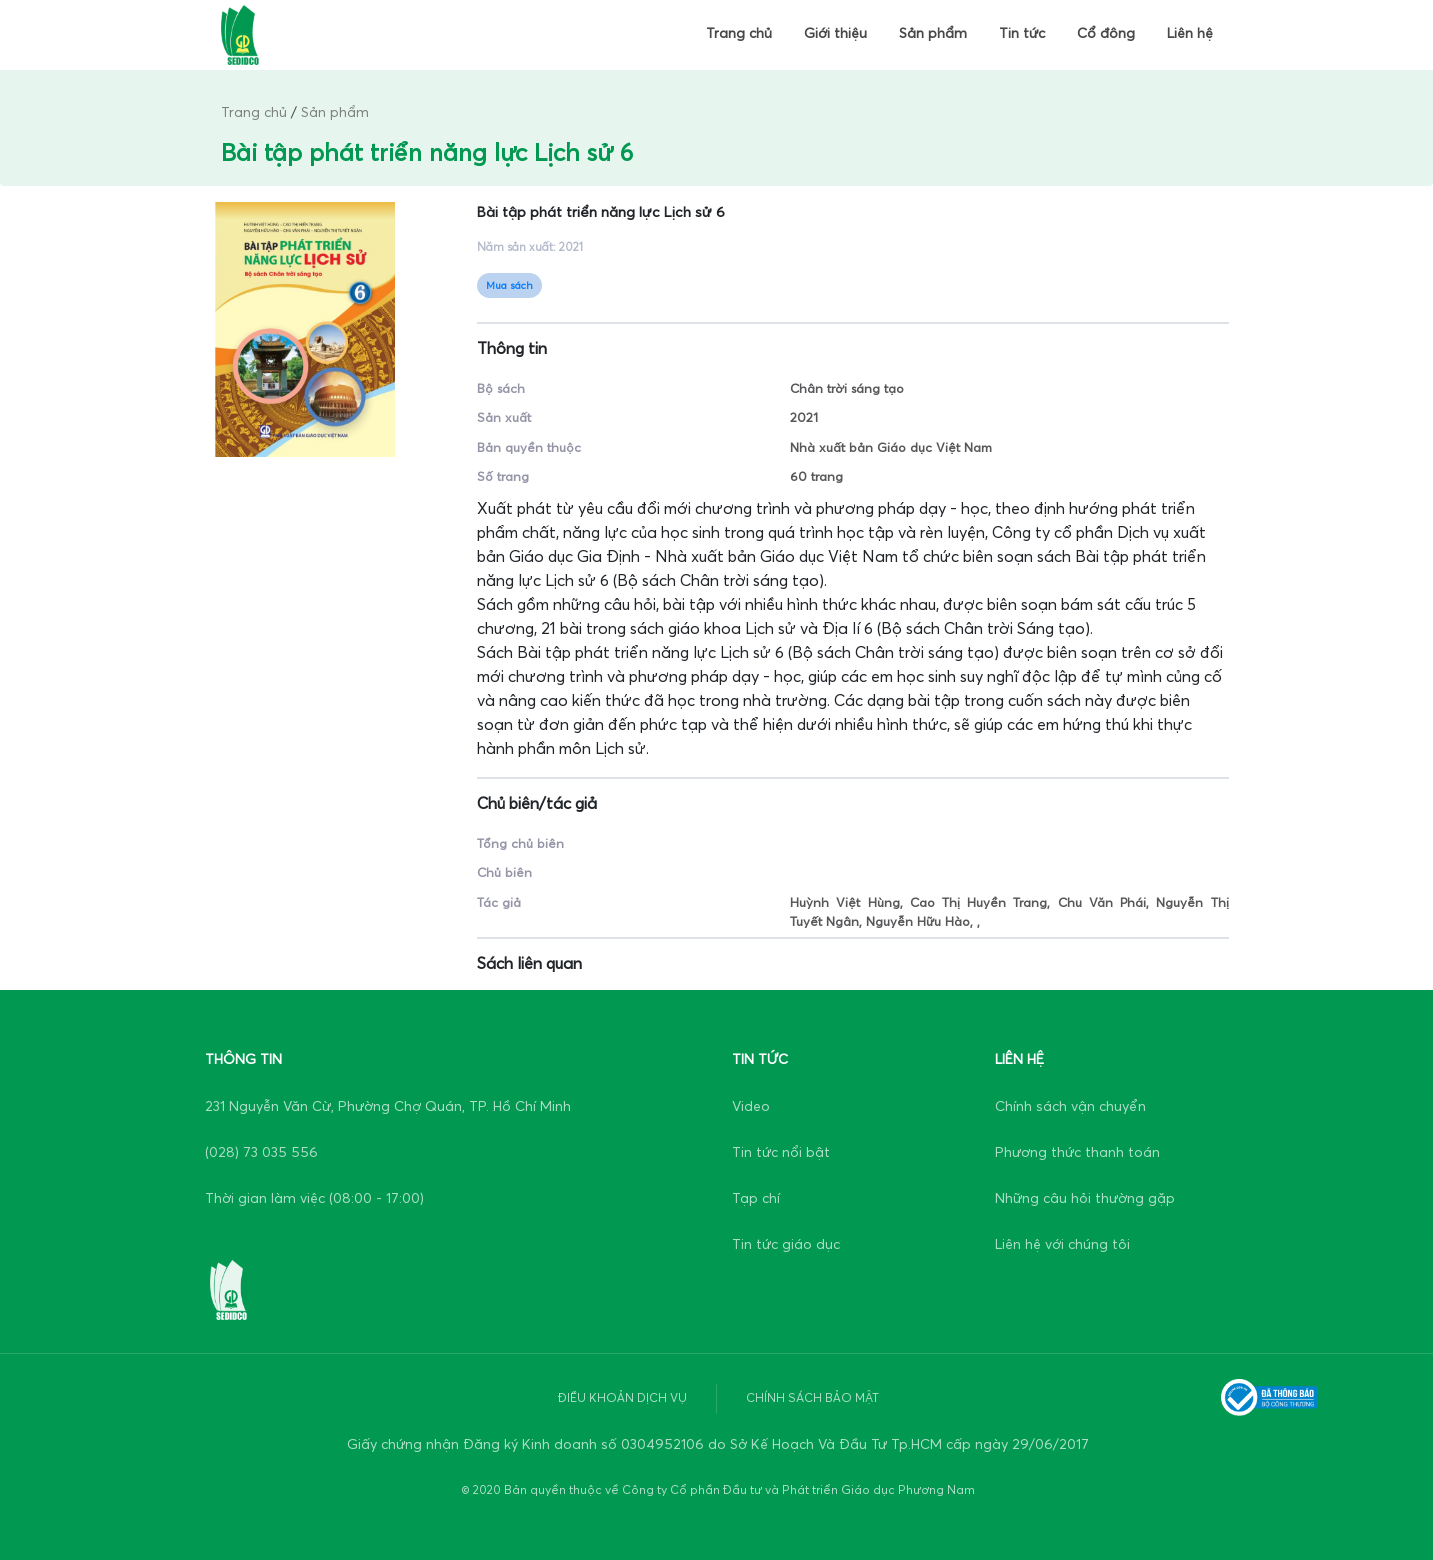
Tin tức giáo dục (786, 1244)
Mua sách (509, 285)
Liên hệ (1190, 33)
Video (751, 1106)
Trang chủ (739, 33)
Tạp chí (756, 1198)
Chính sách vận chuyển (1070, 1106)
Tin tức (1022, 33)
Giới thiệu (835, 33)
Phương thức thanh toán (1077, 1152)
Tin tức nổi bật (781, 1152)
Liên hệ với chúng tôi (1062, 1244)
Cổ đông (1106, 33)
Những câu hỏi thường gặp (1085, 1198)
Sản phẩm (933, 33)
